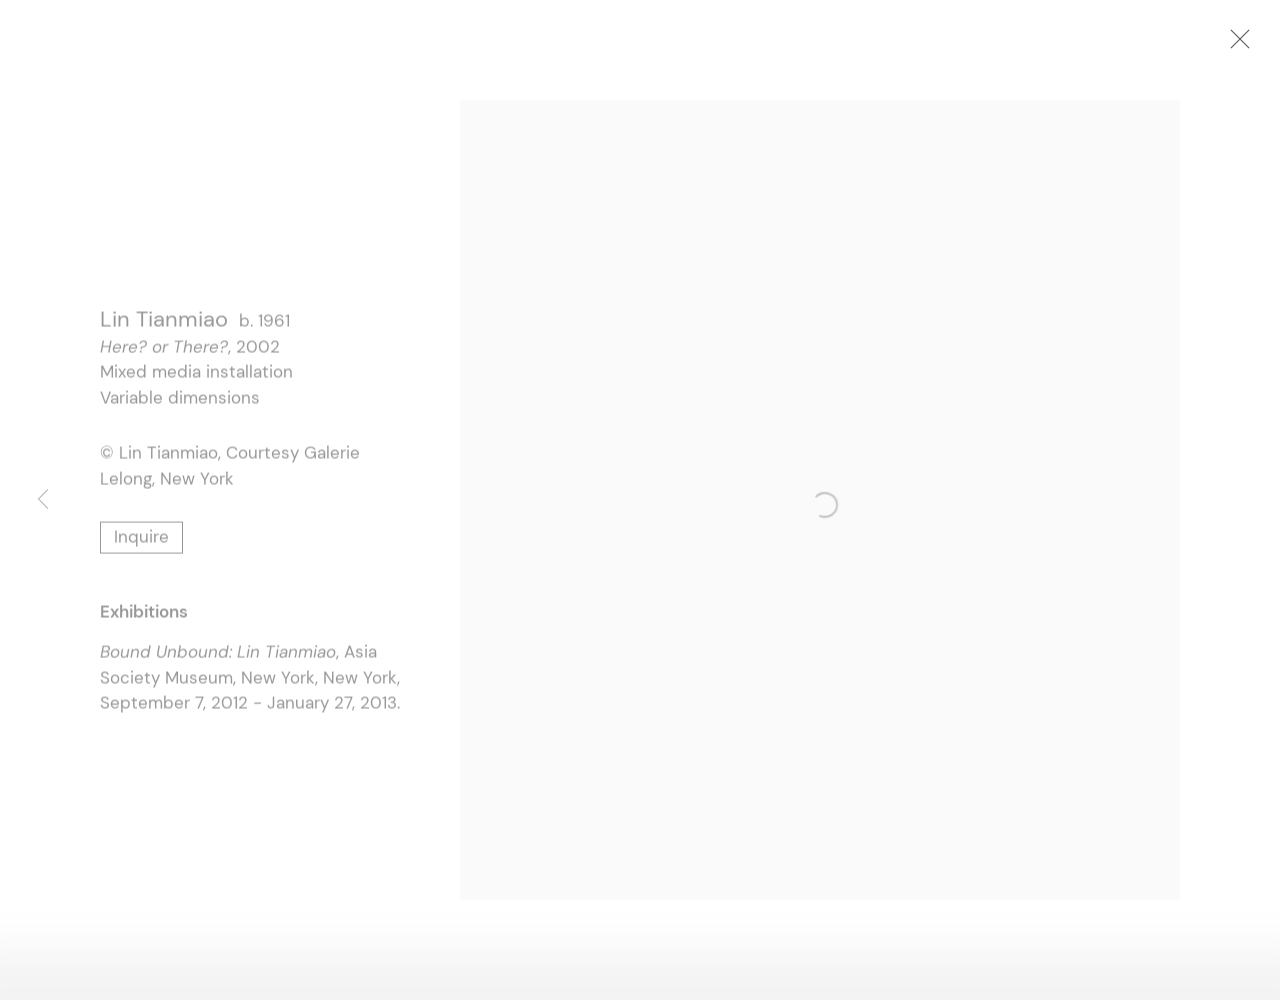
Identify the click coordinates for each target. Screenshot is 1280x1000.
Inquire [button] (141, 539)
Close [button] (1237, 45)
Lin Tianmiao (164, 321)
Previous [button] (43, 500)
